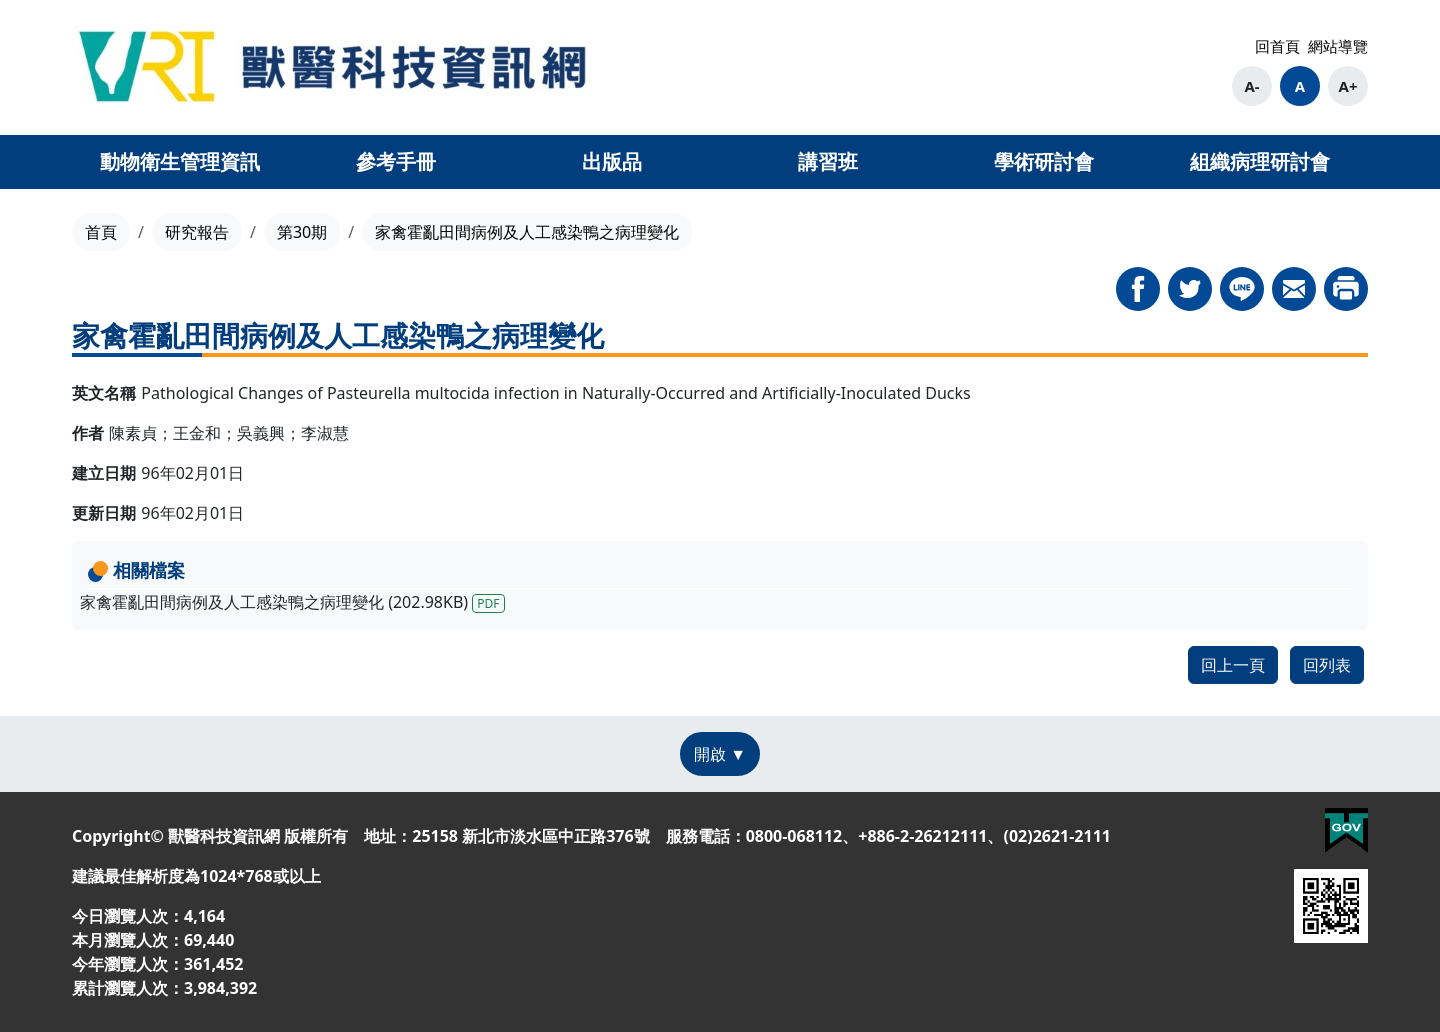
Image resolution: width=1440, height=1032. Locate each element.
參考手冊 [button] (396, 161)
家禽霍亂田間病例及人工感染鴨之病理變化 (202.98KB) (292, 602)
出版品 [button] (612, 161)
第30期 (302, 232)
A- (1251, 86)
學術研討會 (1044, 161)
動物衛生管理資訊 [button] (180, 161)
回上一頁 (1233, 665)
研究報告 (197, 232)
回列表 (1327, 665)
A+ (1348, 86)
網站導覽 (1338, 46)
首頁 (101, 232)
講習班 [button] (828, 161)
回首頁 (1277, 46)
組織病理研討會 (1260, 161)
